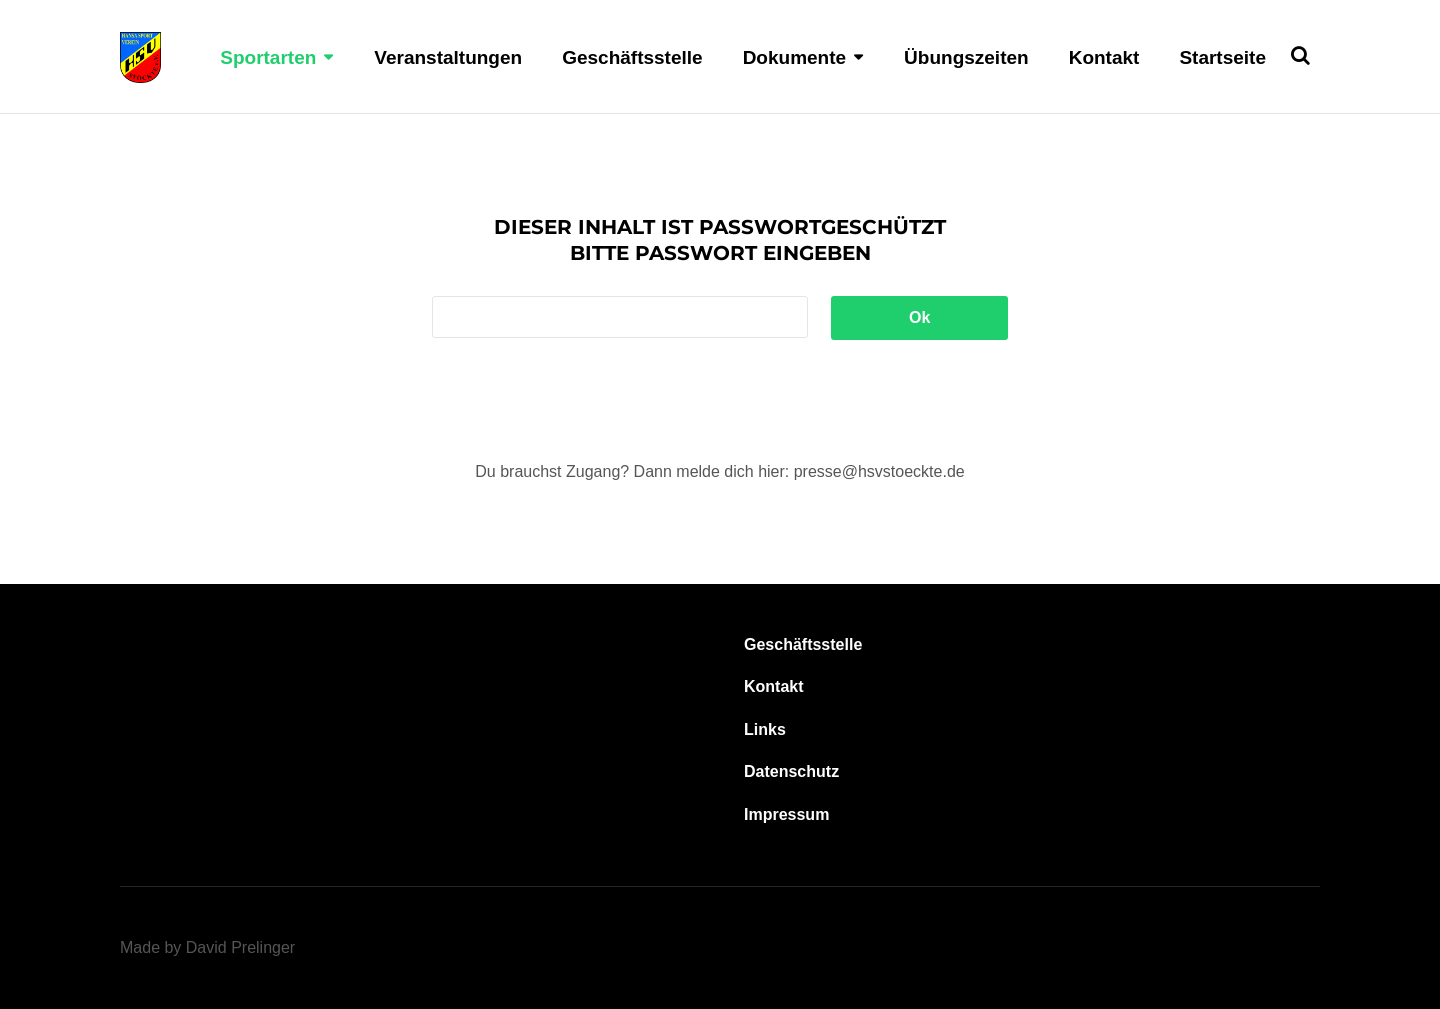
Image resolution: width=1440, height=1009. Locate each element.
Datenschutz (791, 771)
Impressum (786, 814)
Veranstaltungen (448, 57)
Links (765, 729)
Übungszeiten (966, 57)
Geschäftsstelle (632, 57)
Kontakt (1104, 57)
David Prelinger (240, 947)
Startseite (1222, 57)
